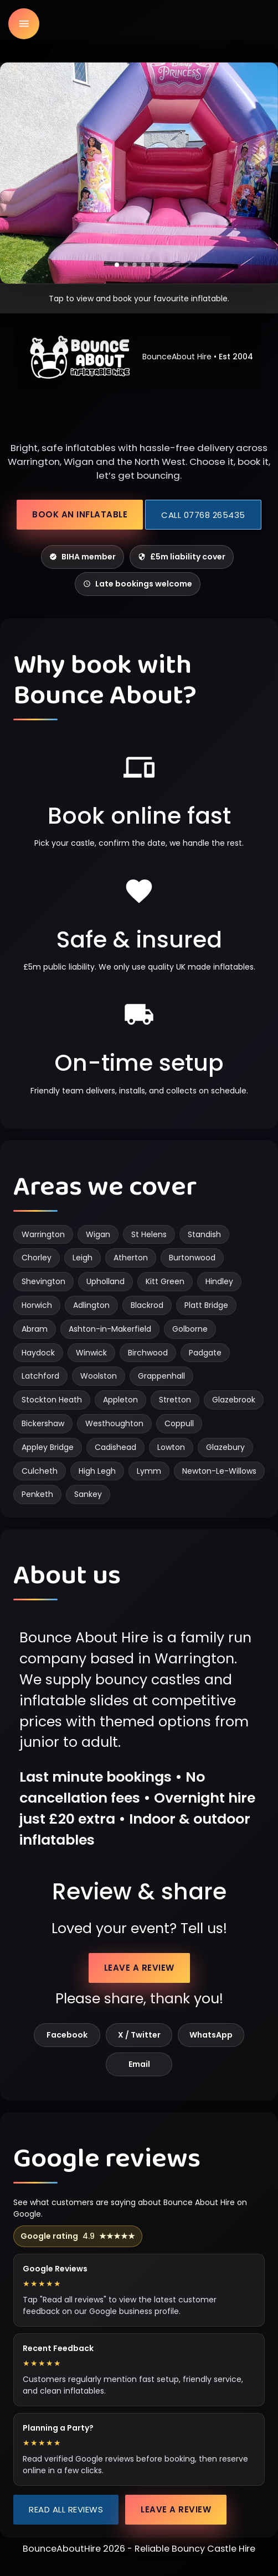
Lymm (149, 1471)
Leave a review (139, 1967)
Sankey (88, 1494)
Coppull (179, 1423)
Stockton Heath (52, 1399)
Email (139, 2064)
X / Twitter (139, 2034)
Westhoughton (114, 1423)
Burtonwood (192, 1257)
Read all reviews (66, 2509)
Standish (204, 1234)
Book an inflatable (79, 514)
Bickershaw (43, 1423)
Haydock (38, 1352)
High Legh (97, 1471)
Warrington (43, 1234)
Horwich (37, 1305)
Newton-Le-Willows (219, 1471)
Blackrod (147, 1305)
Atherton (131, 1257)
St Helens (149, 1234)
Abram (35, 1328)
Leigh (82, 1257)
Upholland (105, 1281)
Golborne (190, 1328)
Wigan (98, 1234)
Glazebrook (233, 1399)
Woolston (98, 1375)
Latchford (40, 1375)
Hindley (219, 1281)
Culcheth (40, 1471)
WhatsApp (211, 2034)
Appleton (120, 1399)
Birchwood (148, 1352)
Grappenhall (161, 1375)
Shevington (43, 1281)
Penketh (37, 1494)
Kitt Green (165, 1281)
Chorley (37, 1257)
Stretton (175, 1399)
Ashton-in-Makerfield (110, 1328)
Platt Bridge (206, 1305)
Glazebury (225, 1447)
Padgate (205, 1352)
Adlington (91, 1305)
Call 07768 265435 (203, 515)
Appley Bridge (48, 1447)
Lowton (171, 1447)
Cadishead (115, 1447)
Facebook (67, 2034)
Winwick (91, 1352)
